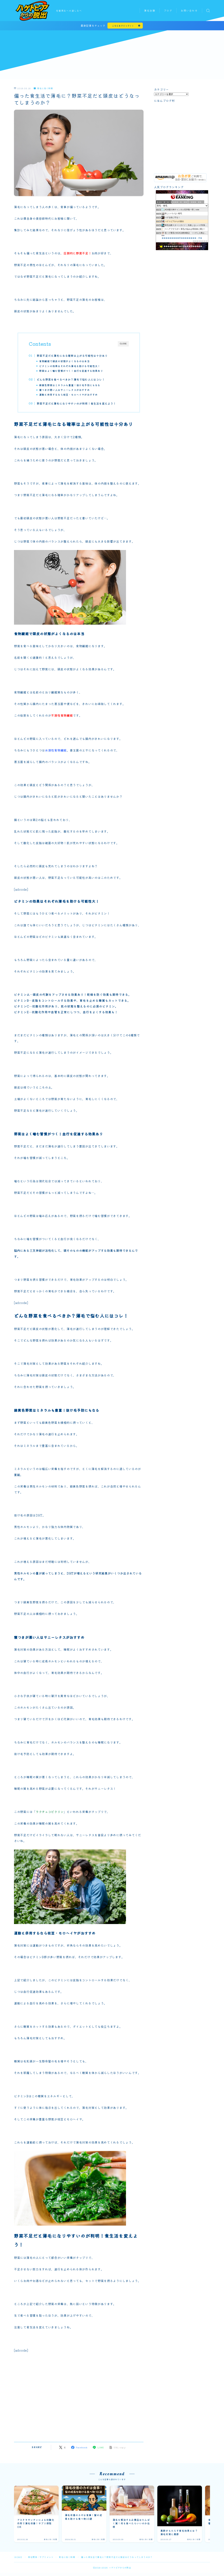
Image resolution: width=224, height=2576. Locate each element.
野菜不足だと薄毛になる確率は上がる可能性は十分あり (72, 355)
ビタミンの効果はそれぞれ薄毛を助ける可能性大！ (69, 366)
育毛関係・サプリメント (40, 2556)
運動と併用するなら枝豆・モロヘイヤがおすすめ (68, 394)
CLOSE (123, 344)
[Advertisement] (112, 54)
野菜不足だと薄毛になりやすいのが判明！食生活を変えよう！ (76, 403)
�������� (200, 241)
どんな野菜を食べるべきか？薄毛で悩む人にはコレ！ (71, 379)
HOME (18, 2556)
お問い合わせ (189, 10)
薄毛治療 (149, 10)
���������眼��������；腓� (182, 238)
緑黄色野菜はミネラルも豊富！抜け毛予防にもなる (69, 385)
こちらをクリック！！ (123, 25)
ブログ (168, 10)
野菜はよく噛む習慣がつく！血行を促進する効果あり (71, 371)
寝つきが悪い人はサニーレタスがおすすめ (64, 390)
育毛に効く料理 (43, 88)
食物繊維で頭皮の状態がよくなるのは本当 (64, 361)
